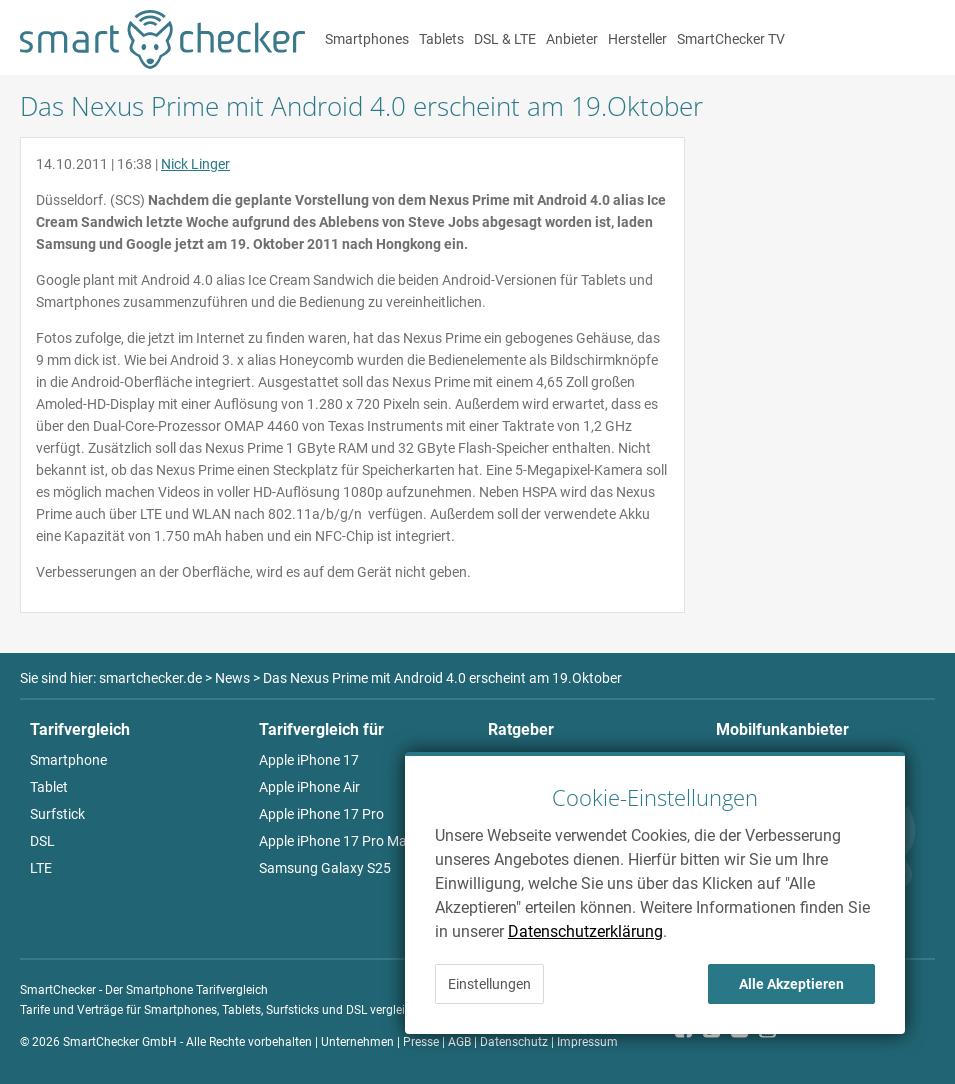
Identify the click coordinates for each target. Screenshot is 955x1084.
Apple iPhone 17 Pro (321, 814)
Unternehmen (357, 1042)
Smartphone (68, 760)
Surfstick (57, 814)
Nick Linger (195, 164)
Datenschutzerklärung (585, 931)
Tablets (441, 39)
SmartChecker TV (731, 39)
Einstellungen (489, 984)
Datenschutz (514, 1042)
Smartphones (367, 39)
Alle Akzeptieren (791, 984)
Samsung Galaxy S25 (325, 868)
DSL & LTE (505, 39)
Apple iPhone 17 (309, 760)
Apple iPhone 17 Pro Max (336, 841)
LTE (41, 868)
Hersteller (637, 39)
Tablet (49, 787)
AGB (459, 1042)
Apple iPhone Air (309, 787)
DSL (42, 841)
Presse (421, 1042)
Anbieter (572, 39)
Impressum (587, 1042)
